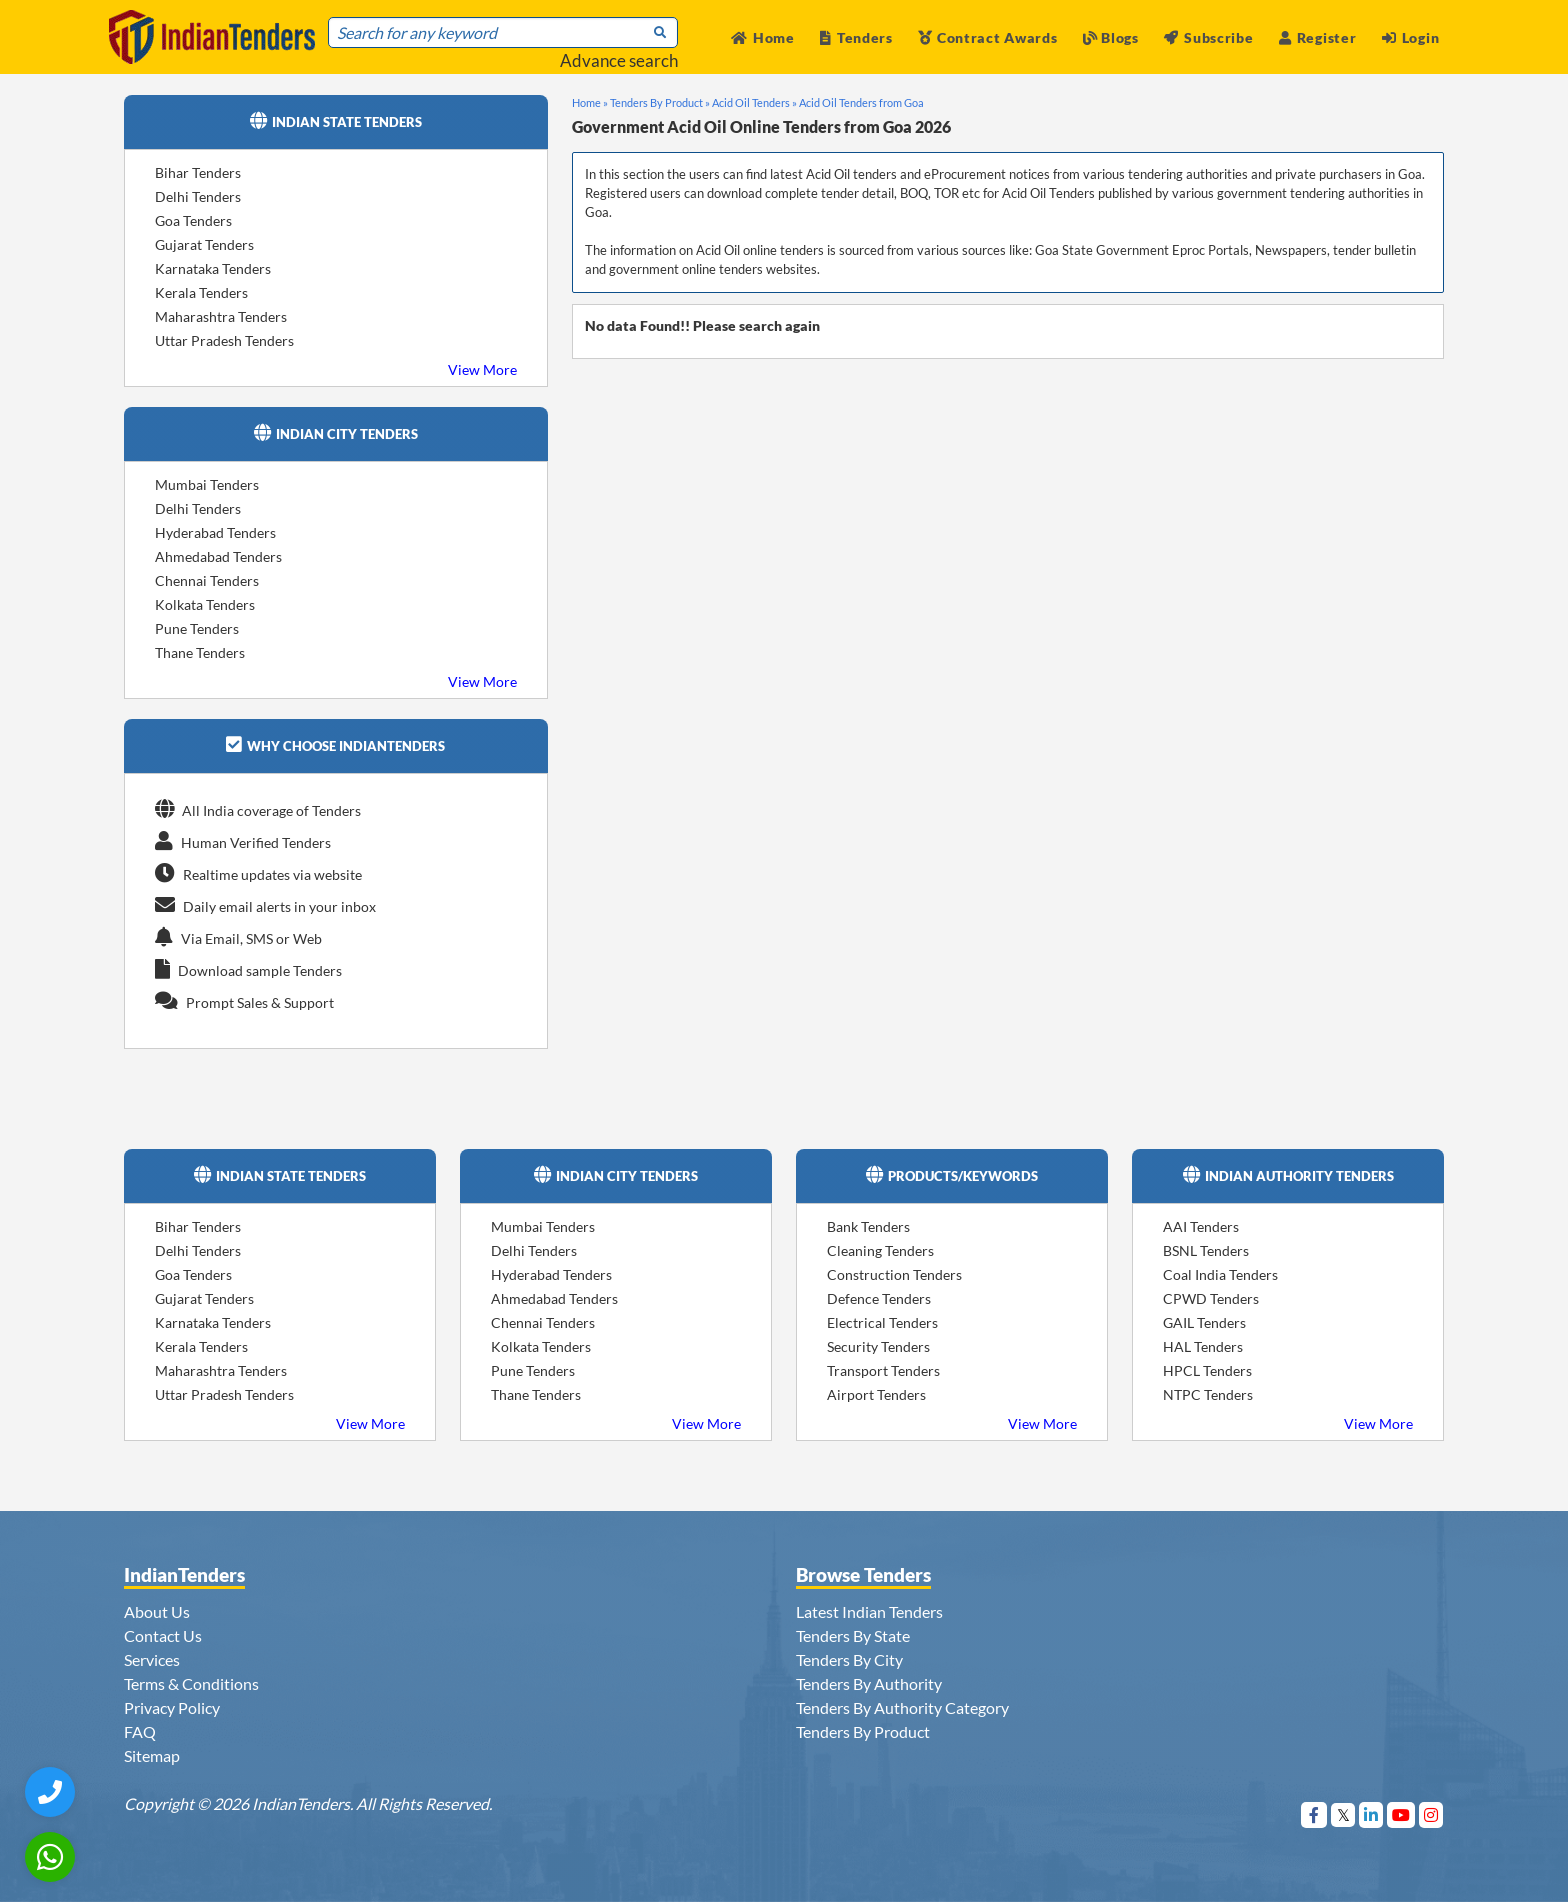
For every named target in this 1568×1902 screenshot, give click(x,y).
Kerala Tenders (201, 292)
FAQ (140, 1731)
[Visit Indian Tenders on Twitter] (1343, 1814)
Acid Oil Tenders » (754, 102)
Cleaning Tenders (880, 1250)
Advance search (619, 60)
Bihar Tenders (198, 172)
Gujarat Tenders (204, 244)
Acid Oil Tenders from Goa (861, 102)
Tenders (856, 37)
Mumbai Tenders (207, 484)
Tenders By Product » (660, 102)
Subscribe (1208, 37)
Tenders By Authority (869, 1683)
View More (482, 369)
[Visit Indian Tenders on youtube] (1401, 1814)
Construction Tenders (894, 1274)
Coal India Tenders (1220, 1274)
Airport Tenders (876, 1394)
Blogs (1111, 37)
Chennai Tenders (207, 580)
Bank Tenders (868, 1226)
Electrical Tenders (882, 1322)
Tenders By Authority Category (902, 1707)
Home (763, 37)
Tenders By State (853, 1635)
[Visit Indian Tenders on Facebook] (1314, 1814)
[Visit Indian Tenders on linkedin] (1371, 1814)
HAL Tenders (1203, 1346)
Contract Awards (987, 37)
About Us (157, 1611)
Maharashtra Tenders (221, 316)
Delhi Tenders (198, 196)
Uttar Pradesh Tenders (224, 340)
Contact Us (163, 1635)
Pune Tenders (197, 628)
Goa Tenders (193, 220)
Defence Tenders (879, 1298)
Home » (590, 102)
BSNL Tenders (1206, 1250)
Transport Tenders (883, 1370)
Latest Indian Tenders (869, 1611)
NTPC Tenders (1208, 1394)
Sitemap (152, 1755)
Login (1410, 37)
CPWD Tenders (1211, 1298)
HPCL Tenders (1207, 1370)
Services (152, 1659)
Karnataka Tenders (213, 268)
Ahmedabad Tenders (218, 556)
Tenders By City (849, 1659)
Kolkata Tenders (205, 604)
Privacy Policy (172, 1707)
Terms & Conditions (191, 1683)
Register (1317, 37)
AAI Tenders (1201, 1226)
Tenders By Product (863, 1731)
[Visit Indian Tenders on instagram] (1431, 1814)
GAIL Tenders (1204, 1322)
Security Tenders (878, 1346)
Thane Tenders (200, 652)
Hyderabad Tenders (215, 532)
